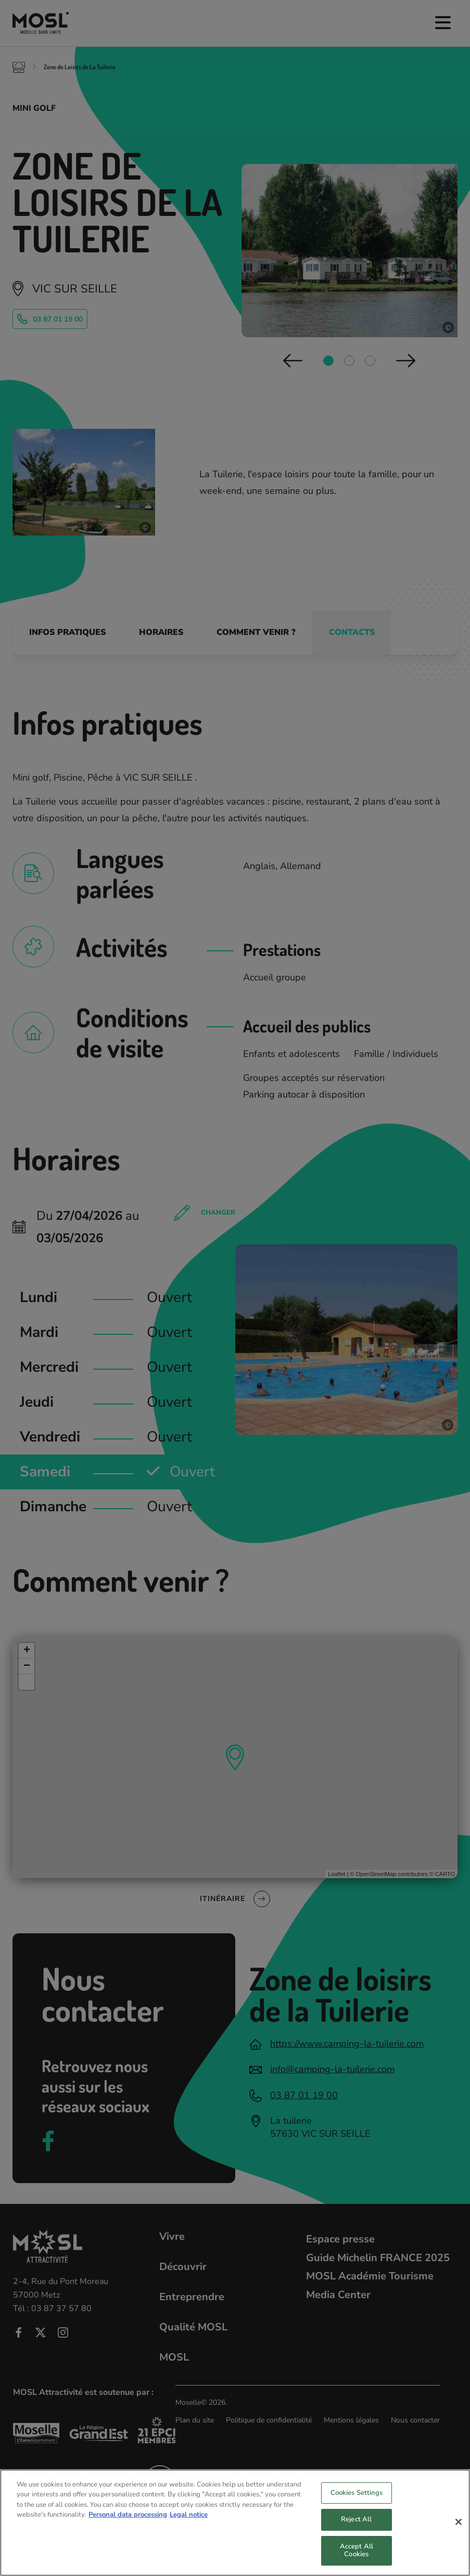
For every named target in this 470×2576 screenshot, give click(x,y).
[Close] (458, 2532)
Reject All (356, 2529)
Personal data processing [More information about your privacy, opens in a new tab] (127, 2525)
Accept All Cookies (356, 2561)
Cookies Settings (357, 2502)
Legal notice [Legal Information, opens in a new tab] (189, 2525)
